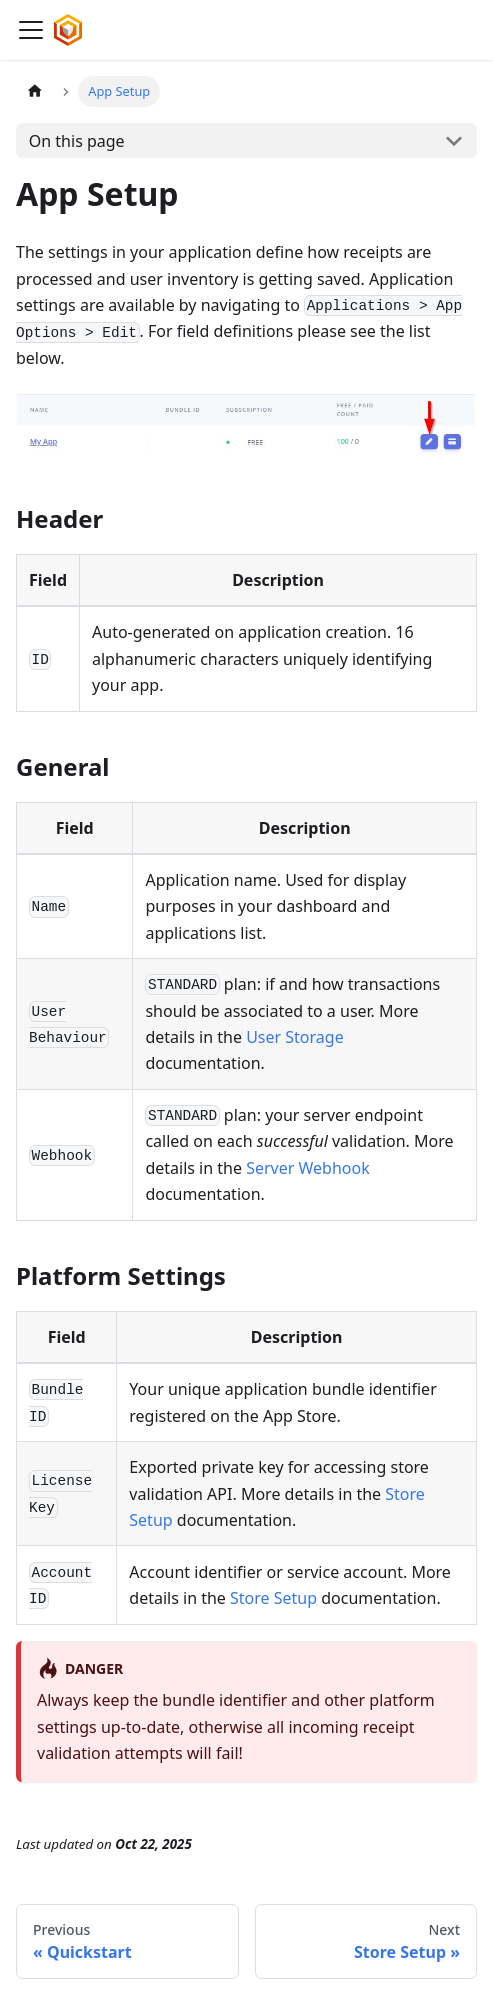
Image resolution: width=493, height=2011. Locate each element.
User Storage (295, 1037)
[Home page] (35, 91)
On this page (77, 141)
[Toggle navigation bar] (31, 30)
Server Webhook (308, 1168)
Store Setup (273, 1598)
